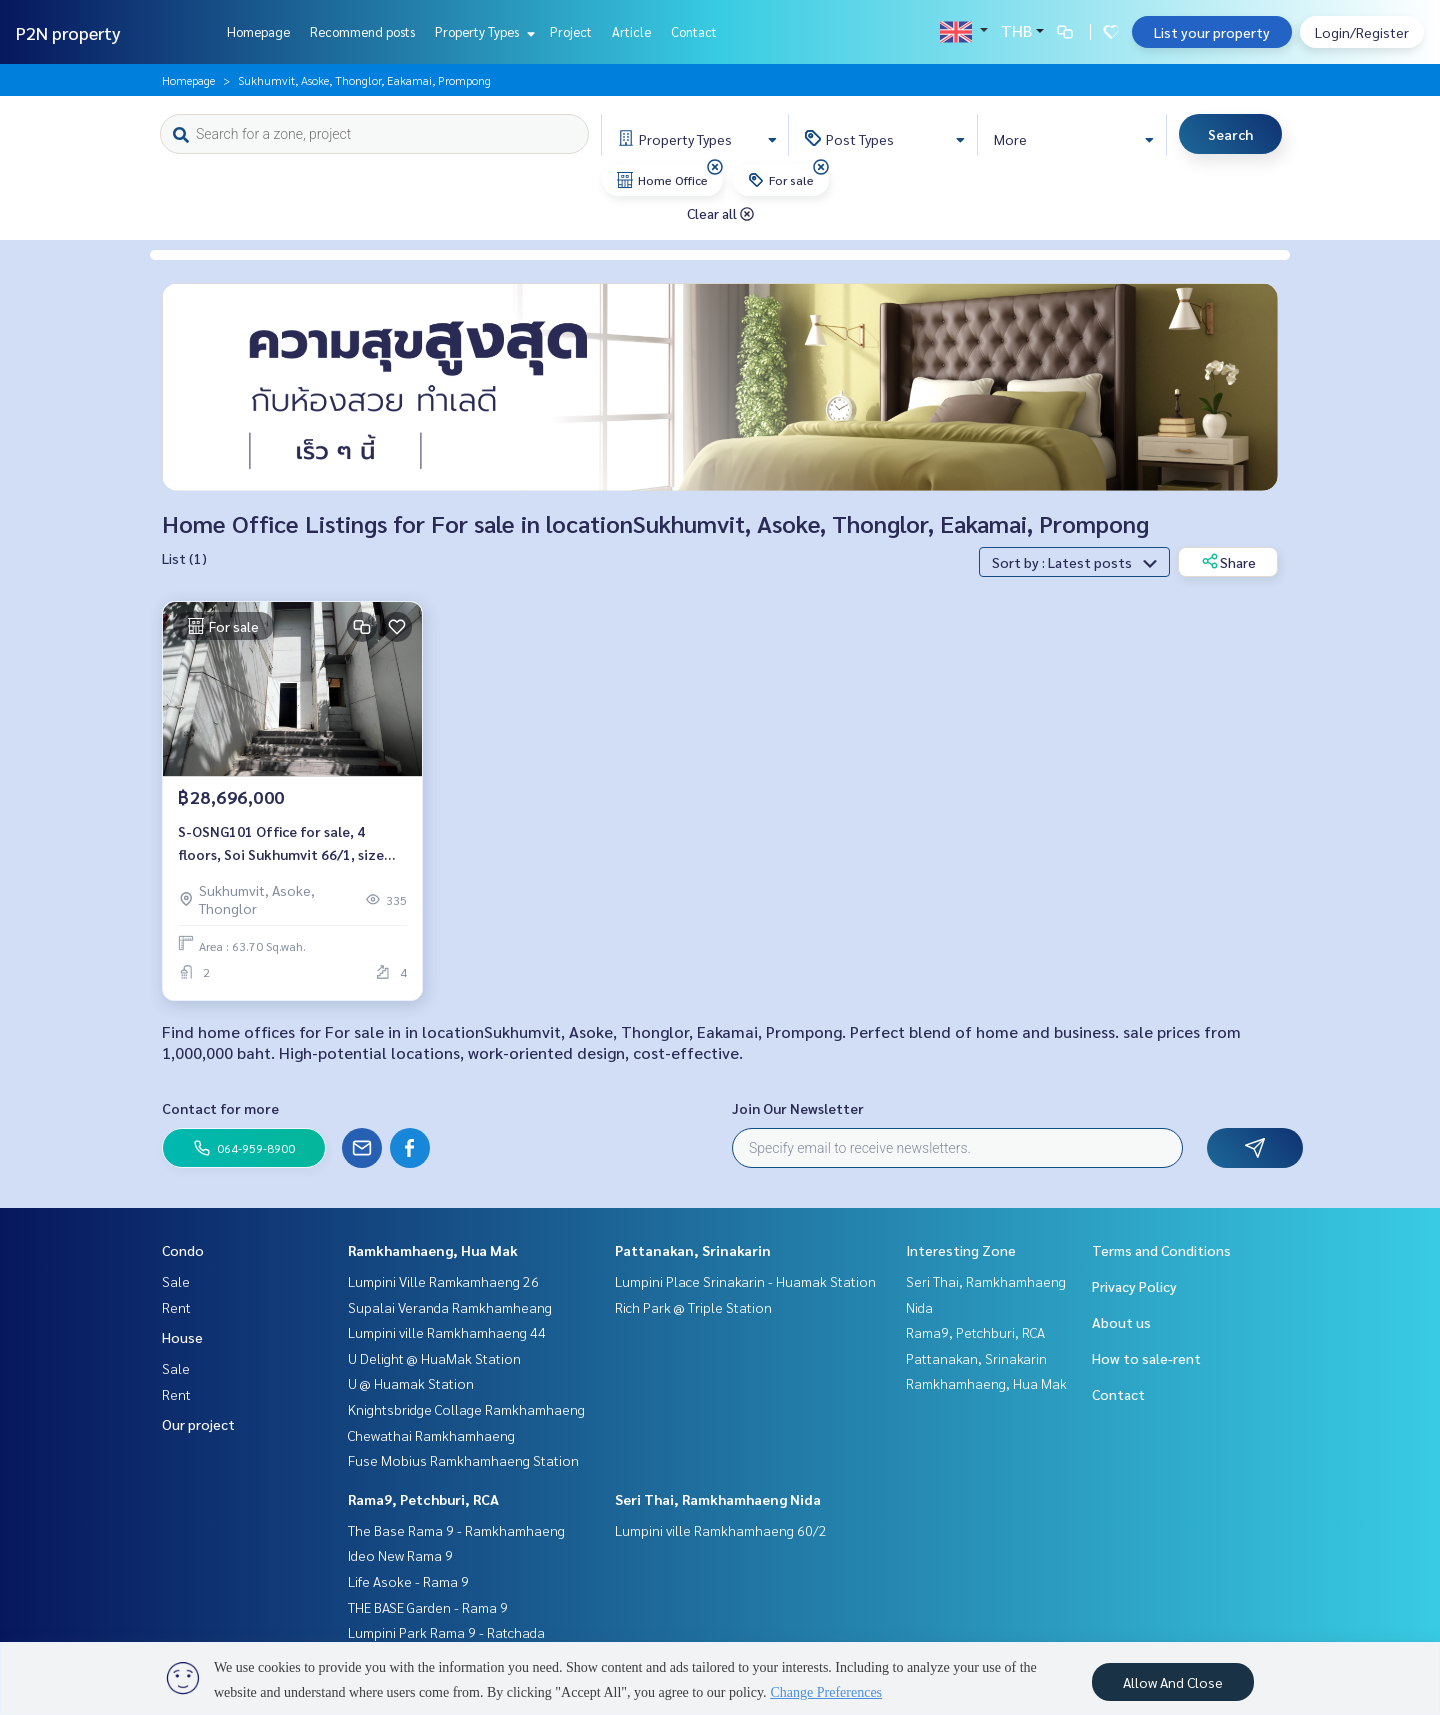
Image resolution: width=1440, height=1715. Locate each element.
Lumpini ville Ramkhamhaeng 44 (447, 1332)
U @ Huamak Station (411, 1383)
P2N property (68, 32)
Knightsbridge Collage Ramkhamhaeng (466, 1409)
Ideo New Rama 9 (400, 1555)
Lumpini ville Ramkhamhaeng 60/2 (721, 1530)
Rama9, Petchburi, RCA (423, 1499)
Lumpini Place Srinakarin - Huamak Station (745, 1281)
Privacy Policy (1134, 1286)
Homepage (258, 31)
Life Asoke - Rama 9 (408, 1581)
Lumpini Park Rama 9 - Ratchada (446, 1632)
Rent (176, 1307)
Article (631, 31)
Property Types (482, 31)
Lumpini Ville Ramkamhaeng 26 (443, 1281)
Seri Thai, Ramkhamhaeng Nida (718, 1499)
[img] (715, 167)
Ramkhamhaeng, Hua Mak (433, 1250)
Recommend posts (362, 31)
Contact (694, 31)
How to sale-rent (1146, 1358)
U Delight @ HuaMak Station (434, 1358)
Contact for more (220, 1108)
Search (1230, 134)
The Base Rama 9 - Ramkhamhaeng (456, 1530)
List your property (1212, 32)
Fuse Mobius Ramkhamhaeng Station (463, 1460)
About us (1121, 1322)
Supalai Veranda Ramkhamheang (450, 1307)
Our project (198, 1424)
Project (571, 31)
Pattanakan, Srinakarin (693, 1250)
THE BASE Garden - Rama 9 (428, 1607)
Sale (176, 1281)
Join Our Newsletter (798, 1108)
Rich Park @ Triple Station (693, 1307)
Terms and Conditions (1161, 1250)
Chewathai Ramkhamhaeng (431, 1435)
